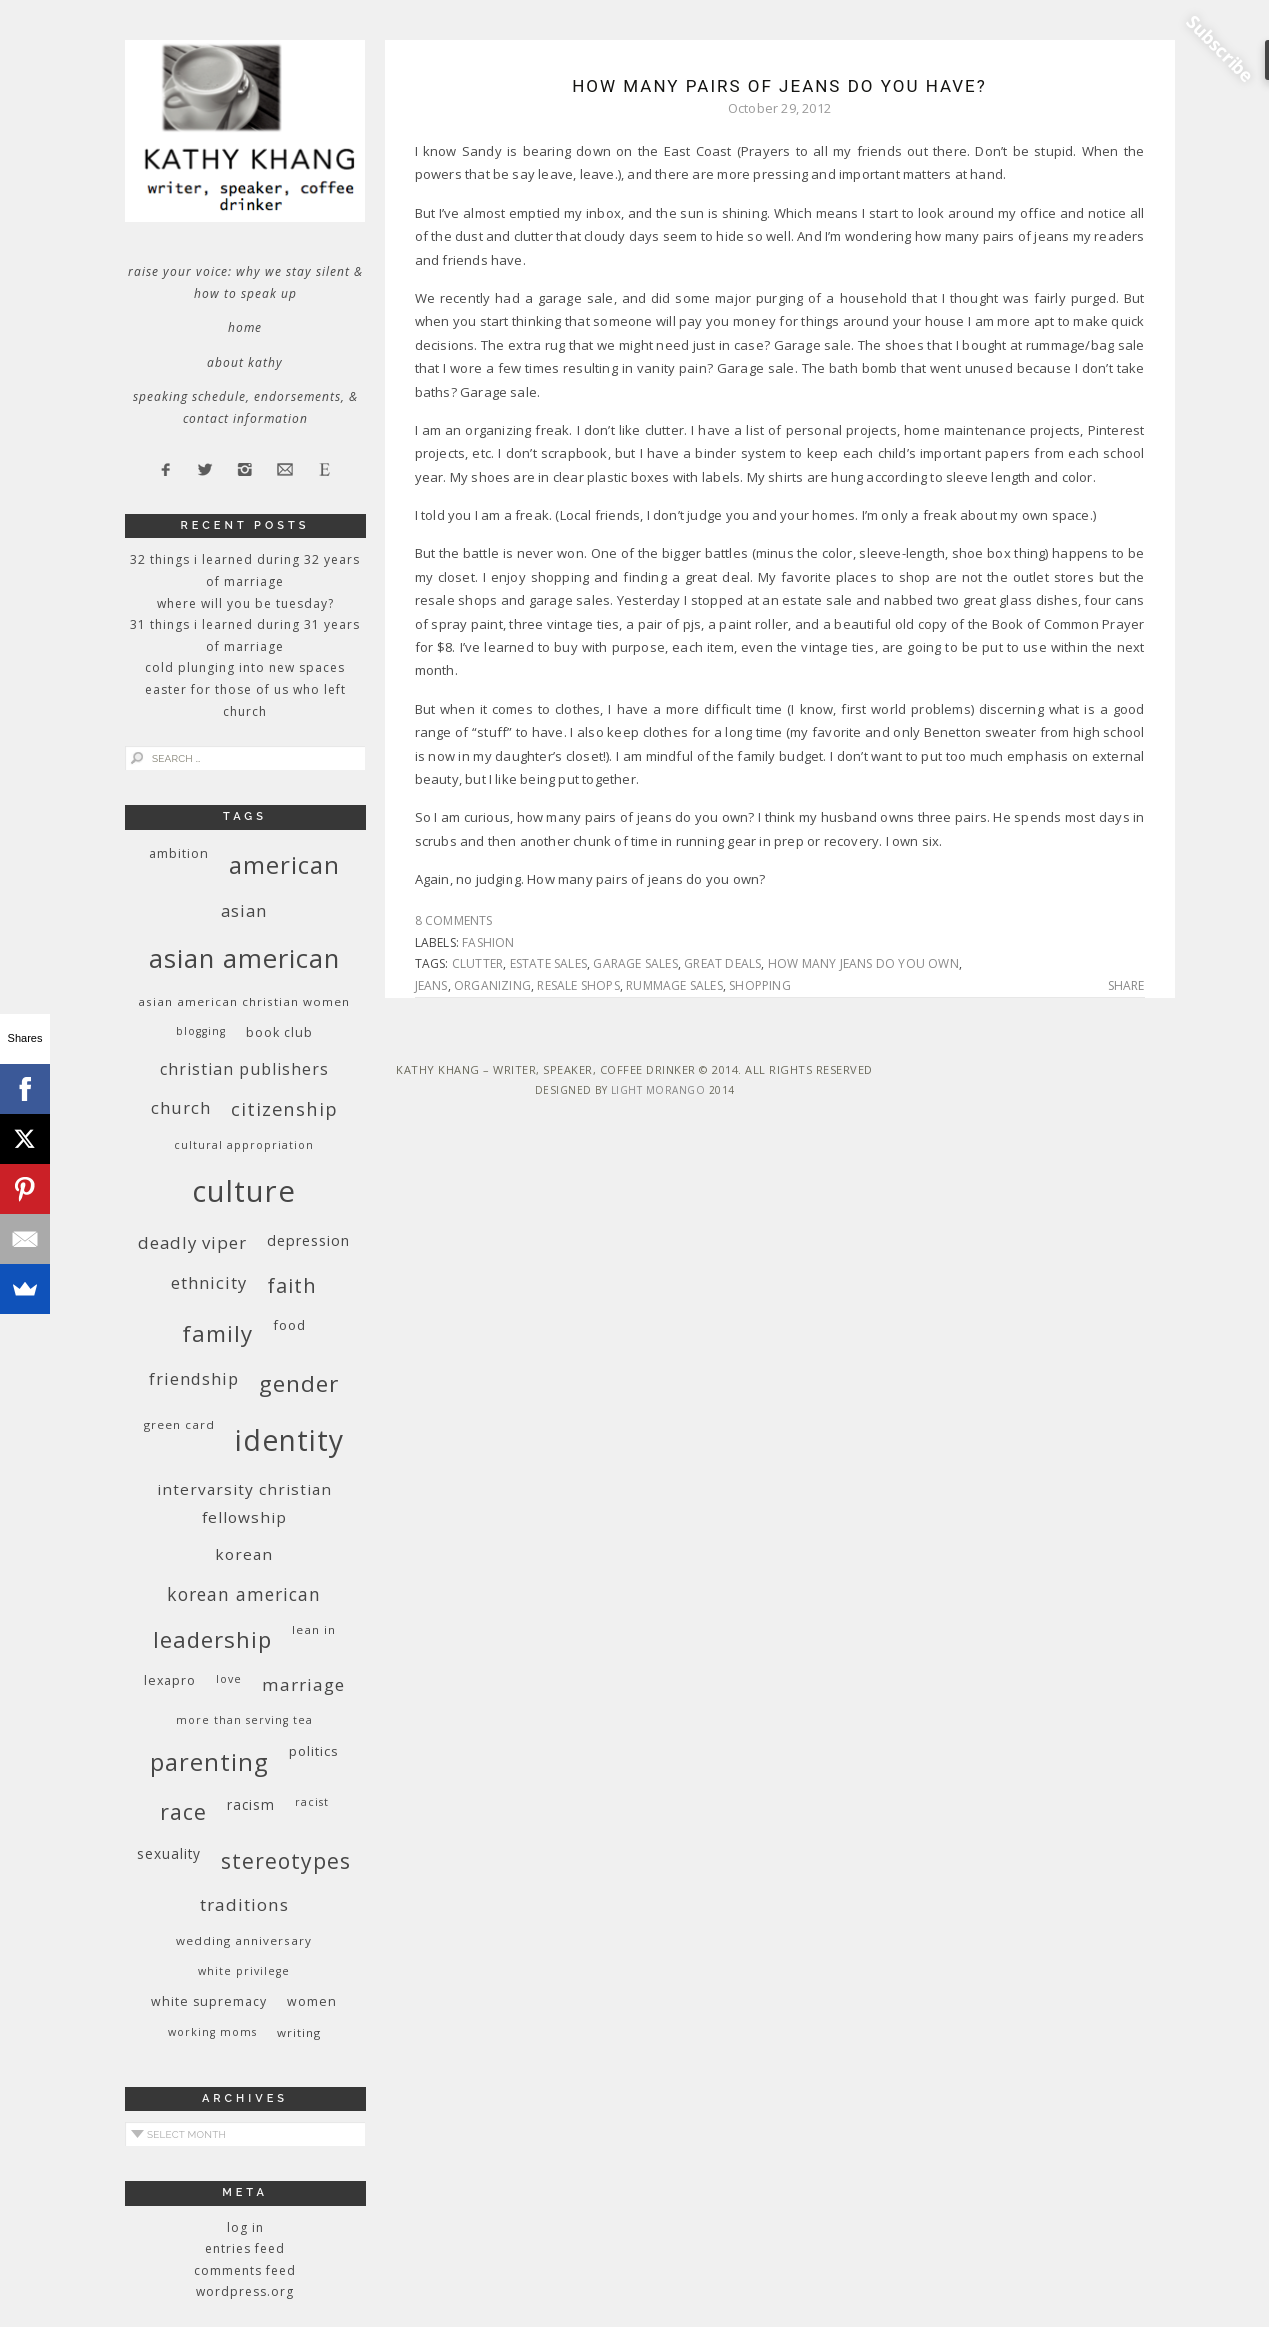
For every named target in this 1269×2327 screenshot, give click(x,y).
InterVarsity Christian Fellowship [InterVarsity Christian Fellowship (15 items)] (244, 1503)
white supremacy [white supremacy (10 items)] (209, 2001)
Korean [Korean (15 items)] (244, 1554)
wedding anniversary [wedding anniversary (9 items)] (244, 1940)
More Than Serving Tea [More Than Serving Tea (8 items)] (244, 1720)
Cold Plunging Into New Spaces (245, 667)
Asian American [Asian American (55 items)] (244, 958)
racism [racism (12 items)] (251, 1804)
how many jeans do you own (863, 963)
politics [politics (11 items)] (314, 1751)
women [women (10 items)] (312, 2001)
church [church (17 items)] (181, 1107)
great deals (722, 963)
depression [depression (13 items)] (308, 1240)
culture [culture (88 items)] (244, 1191)
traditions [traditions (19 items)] (244, 1904)
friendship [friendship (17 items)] (194, 1378)
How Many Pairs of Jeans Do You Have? (779, 86)
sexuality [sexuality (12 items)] (169, 1853)
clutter (477, 963)
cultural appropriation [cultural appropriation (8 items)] (244, 1145)
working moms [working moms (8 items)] (212, 2032)
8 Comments (454, 920)
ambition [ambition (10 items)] (179, 853)
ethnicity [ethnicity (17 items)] (209, 1282)
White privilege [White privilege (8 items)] (244, 1971)
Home (245, 327)
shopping (760, 985)
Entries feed (245, 2248)
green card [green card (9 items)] (179, 1424)
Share (1126, 986)
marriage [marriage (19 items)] (303, 1684)
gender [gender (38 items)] (299, 1383)
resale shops (578, 985)
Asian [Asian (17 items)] (244, 910)
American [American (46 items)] (284, 864)
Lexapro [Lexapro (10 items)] (170, 1680)
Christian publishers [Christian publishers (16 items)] (244, 1069)
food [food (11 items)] (289, 1325)
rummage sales (674, 985)
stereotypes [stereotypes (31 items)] (286, 1860)
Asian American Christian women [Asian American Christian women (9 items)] (244, 1001)
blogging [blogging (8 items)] (201, 1031)
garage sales (635, 963)
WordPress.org (245, 2291)
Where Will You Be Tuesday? (245, 603)
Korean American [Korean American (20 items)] (244, 1594)
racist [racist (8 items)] (312, 1802)
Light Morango (658, 1090)
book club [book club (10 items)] (279, 1032)
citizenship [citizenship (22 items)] (284, 1108)
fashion (488, 942)
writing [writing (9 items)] (299, 2032)
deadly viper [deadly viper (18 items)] (192, 1242)
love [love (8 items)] (229, 1679)
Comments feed (245, 2270)
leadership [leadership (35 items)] (212, 1639)
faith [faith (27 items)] (292, 1285)
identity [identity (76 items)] (289, 1440)
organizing (492, 985)
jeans (431, 985)
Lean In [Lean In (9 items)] (314, 1629)
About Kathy (245, 362)
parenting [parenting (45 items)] (209, 1761)
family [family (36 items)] (217, 1333)
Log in (245, 2227)
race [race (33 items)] (183, 1811)
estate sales (548, 963)
